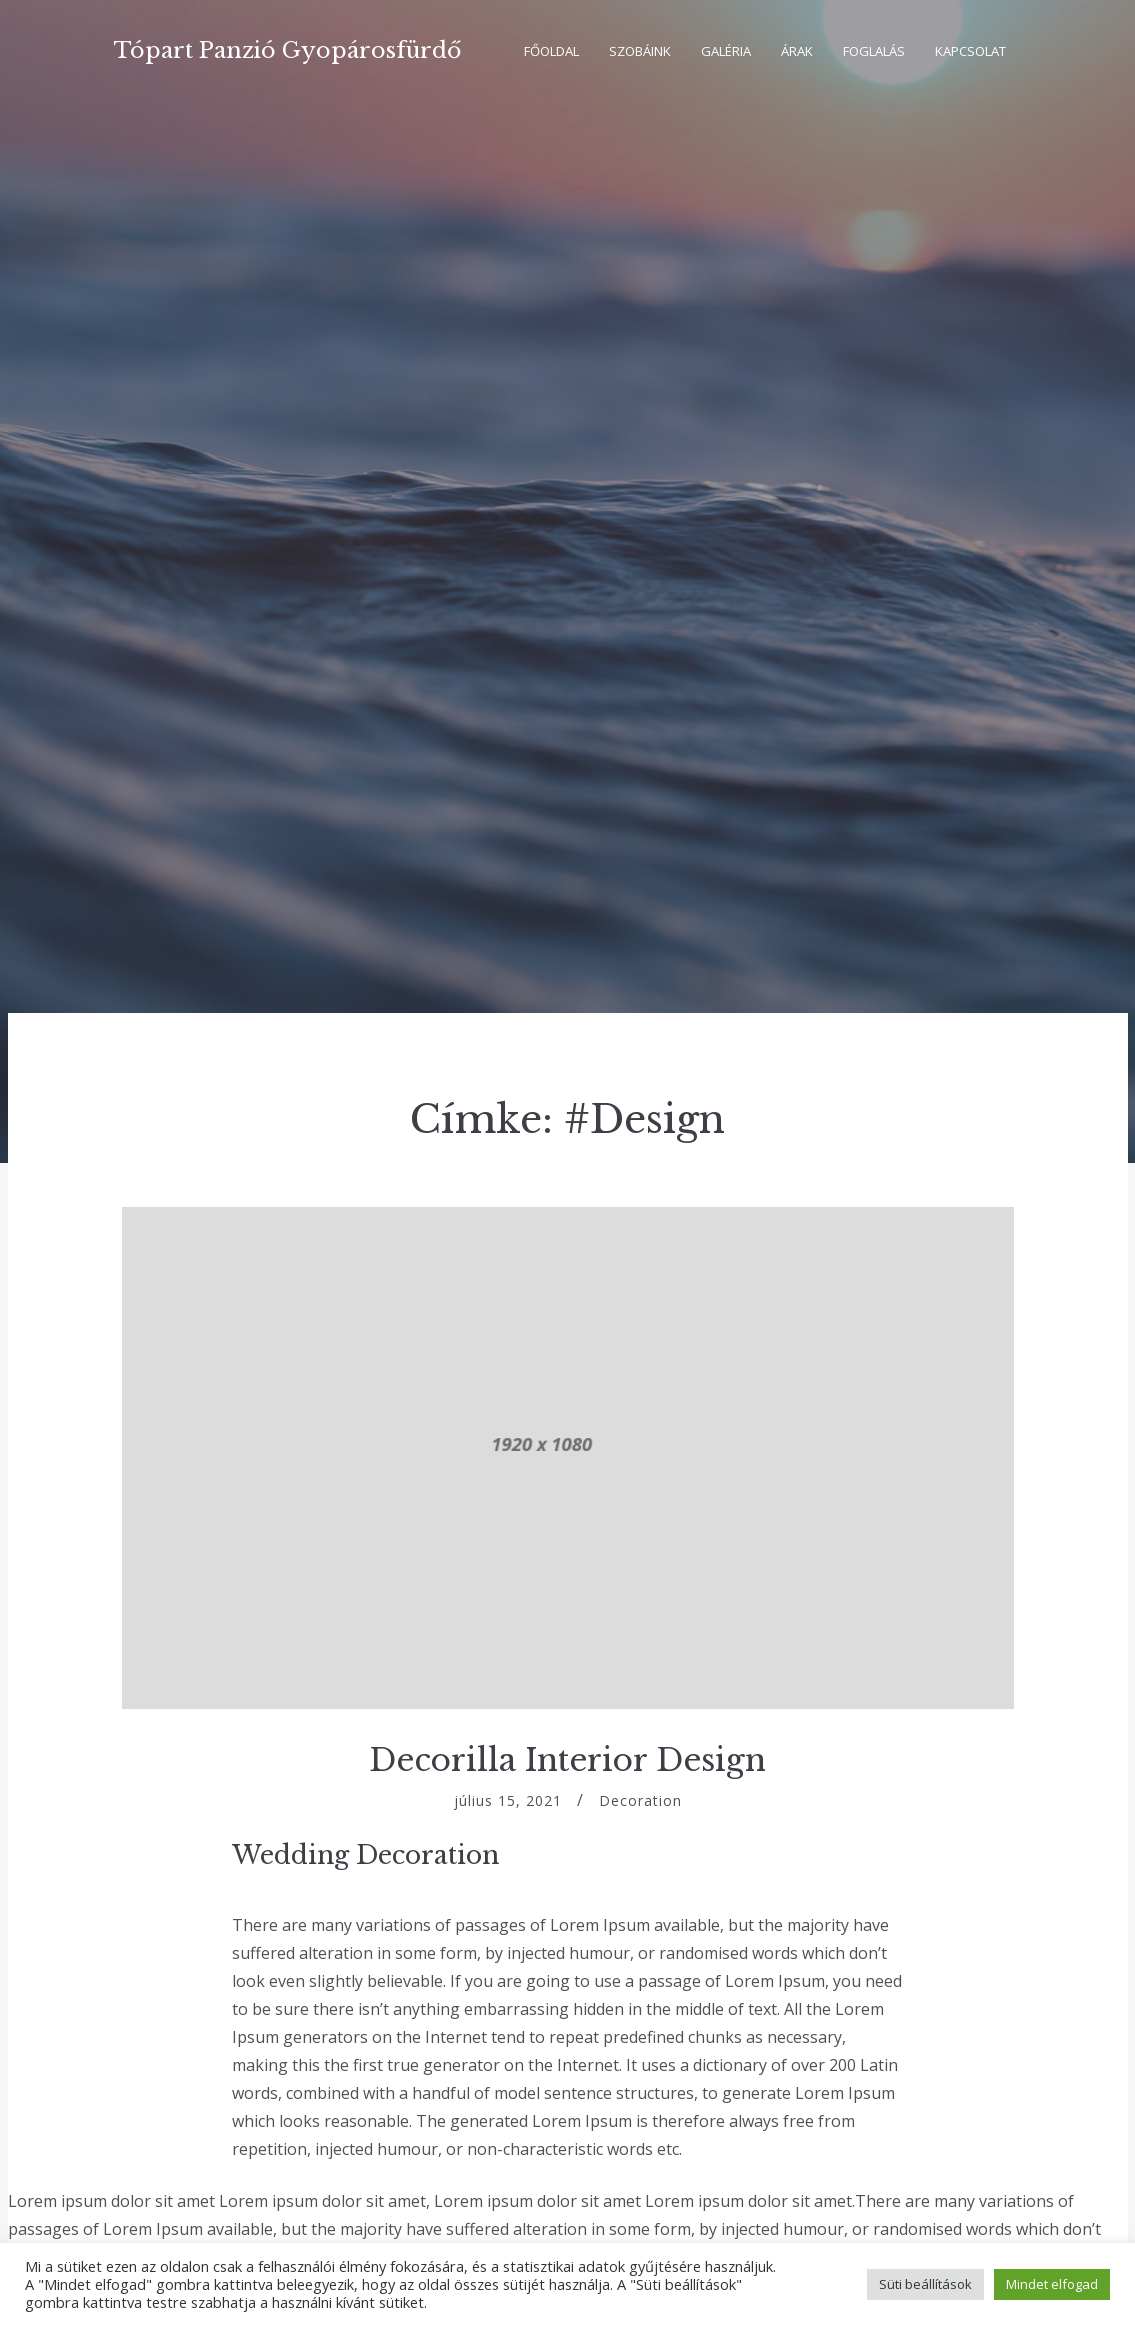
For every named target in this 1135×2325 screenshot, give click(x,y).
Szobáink (640, 51)
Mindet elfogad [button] (1052, 2284)
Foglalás (874, 51)
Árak (797, 51)
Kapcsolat (970, 51)
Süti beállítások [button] (925, 2284)
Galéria (726, 51)
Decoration (640, 1800)
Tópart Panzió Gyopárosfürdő (287, 50)
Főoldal (551, 51)
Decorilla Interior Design (567, 1760)
